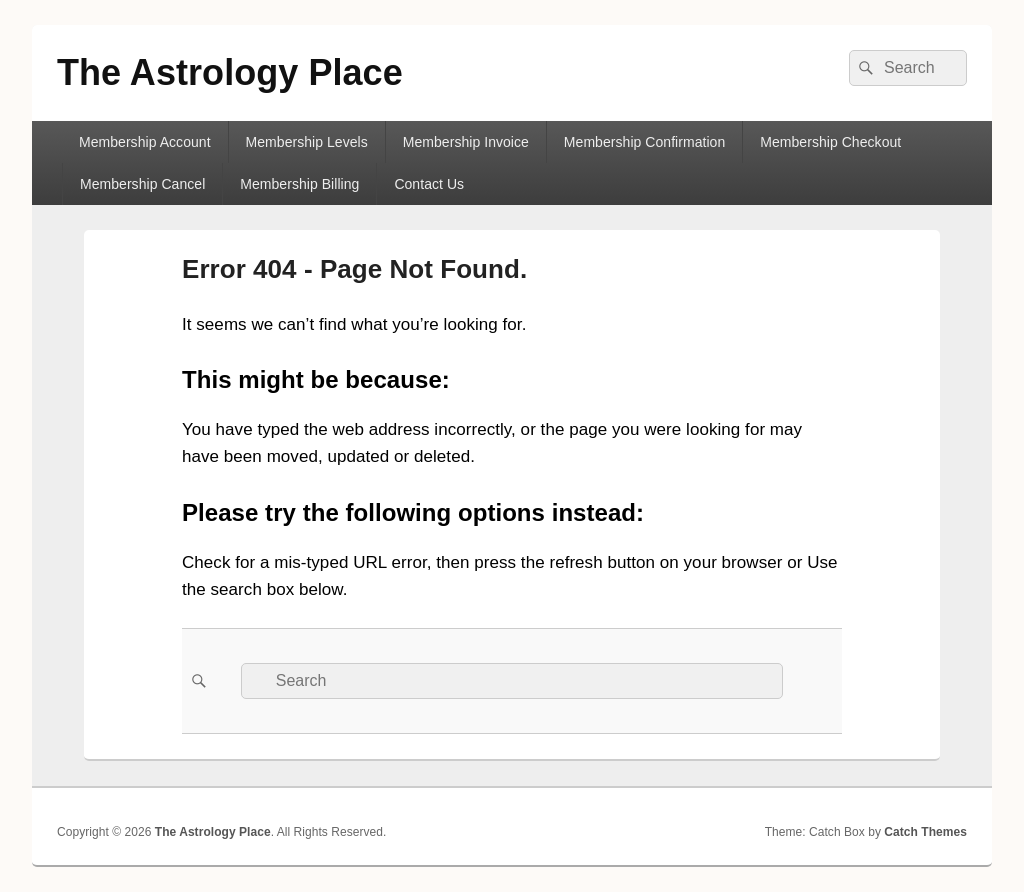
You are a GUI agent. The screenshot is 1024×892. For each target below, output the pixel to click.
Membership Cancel (142, 184)
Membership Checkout (830, 142)
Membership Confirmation (644, 142)
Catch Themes (925, 832)
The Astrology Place (230, 72)
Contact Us (429, 184)
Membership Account (145, 142)
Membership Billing (299, 184)
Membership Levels (307, 142)
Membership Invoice (466, 142)
